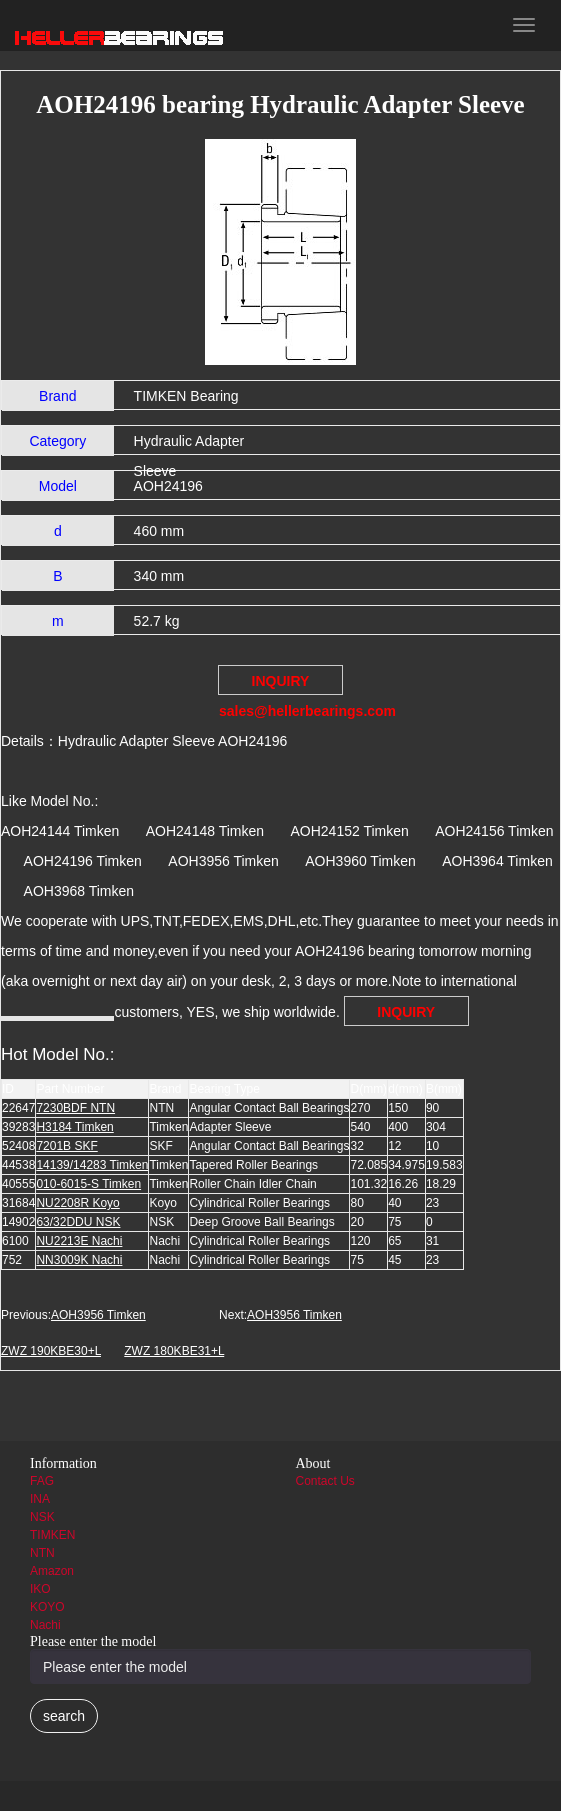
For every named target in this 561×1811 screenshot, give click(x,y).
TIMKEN (52, 1535)
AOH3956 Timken (98, 1315)
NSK (42, 1517)
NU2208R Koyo (77, 1203)
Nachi (45, 1625)
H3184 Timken (74, 1127)
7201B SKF (66, 1146)
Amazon (52, 1571)
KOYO (47, 1607)
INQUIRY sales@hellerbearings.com (281, 684)
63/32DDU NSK (78, 1222)
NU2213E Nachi (79, 1241)
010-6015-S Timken (88, 1184)
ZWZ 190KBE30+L (51, 1351)
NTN (42, 1553)
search (64, 1716)
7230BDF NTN (75, 1108)
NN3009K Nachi (79, 1260)
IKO (40, 1589)
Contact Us (325, 1481)
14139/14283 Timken (92, 1165)
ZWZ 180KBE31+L (174, 1351)
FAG (42, 1481)
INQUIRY (406, 1012)
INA (40, 1499)
